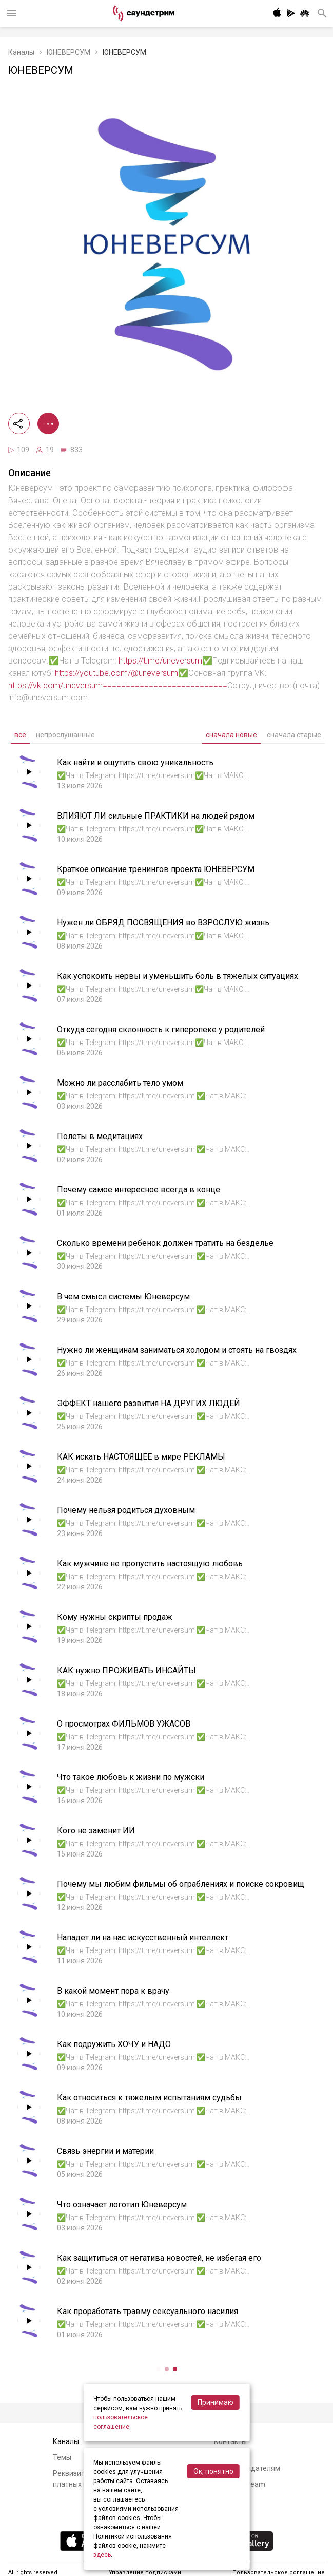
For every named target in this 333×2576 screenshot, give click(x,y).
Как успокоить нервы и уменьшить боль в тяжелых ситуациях (177, 976)
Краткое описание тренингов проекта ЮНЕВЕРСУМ (155, 869)
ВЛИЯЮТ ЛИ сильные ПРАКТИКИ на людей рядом (155, 816)
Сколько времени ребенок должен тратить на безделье (165, 1243)
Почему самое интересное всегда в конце (138, 1190)
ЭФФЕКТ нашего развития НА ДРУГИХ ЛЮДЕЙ (148, 1403)
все (20, 735)
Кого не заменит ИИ (96, 1830)
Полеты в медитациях (100, 1136)
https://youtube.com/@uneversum (116, 673)
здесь (102, 2555)
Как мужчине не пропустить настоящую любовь (150, 1563)
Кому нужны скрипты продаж (114, 1617)
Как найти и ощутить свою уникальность (135, 762)
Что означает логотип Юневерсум (122, 2204)
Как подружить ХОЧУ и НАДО (114, 2044)
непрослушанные (65, 735)
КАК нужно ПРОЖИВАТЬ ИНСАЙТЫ (126, 1670)
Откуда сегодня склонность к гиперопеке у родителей (161, 1029)
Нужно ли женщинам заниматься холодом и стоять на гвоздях (177, 1350)
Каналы (21, 52)
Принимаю (215, 2402)
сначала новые (231, 735)
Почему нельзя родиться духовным (126, 1510)
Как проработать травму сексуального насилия (147, 2311)
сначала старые (294, 735)
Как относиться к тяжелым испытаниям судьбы (149, 2098)
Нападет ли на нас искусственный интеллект (142, 1937)
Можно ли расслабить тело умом (120, 1083)
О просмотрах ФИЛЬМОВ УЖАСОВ (123, 1724)
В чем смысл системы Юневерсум (123, 1296)
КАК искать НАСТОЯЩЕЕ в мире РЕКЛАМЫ (141, 1457)
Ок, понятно (213, 2471)
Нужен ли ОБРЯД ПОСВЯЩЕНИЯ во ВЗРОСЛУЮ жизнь (163, 922)
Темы (62, 2457)
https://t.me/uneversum (160, 661)
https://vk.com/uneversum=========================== (117, 685)
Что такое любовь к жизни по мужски (130, 1777)
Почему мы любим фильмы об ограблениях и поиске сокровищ (180, 1884)
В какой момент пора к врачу (113, 1991)
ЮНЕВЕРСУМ (68, 52)
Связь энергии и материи (105, 2151)
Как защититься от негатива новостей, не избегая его (159, 2258)
